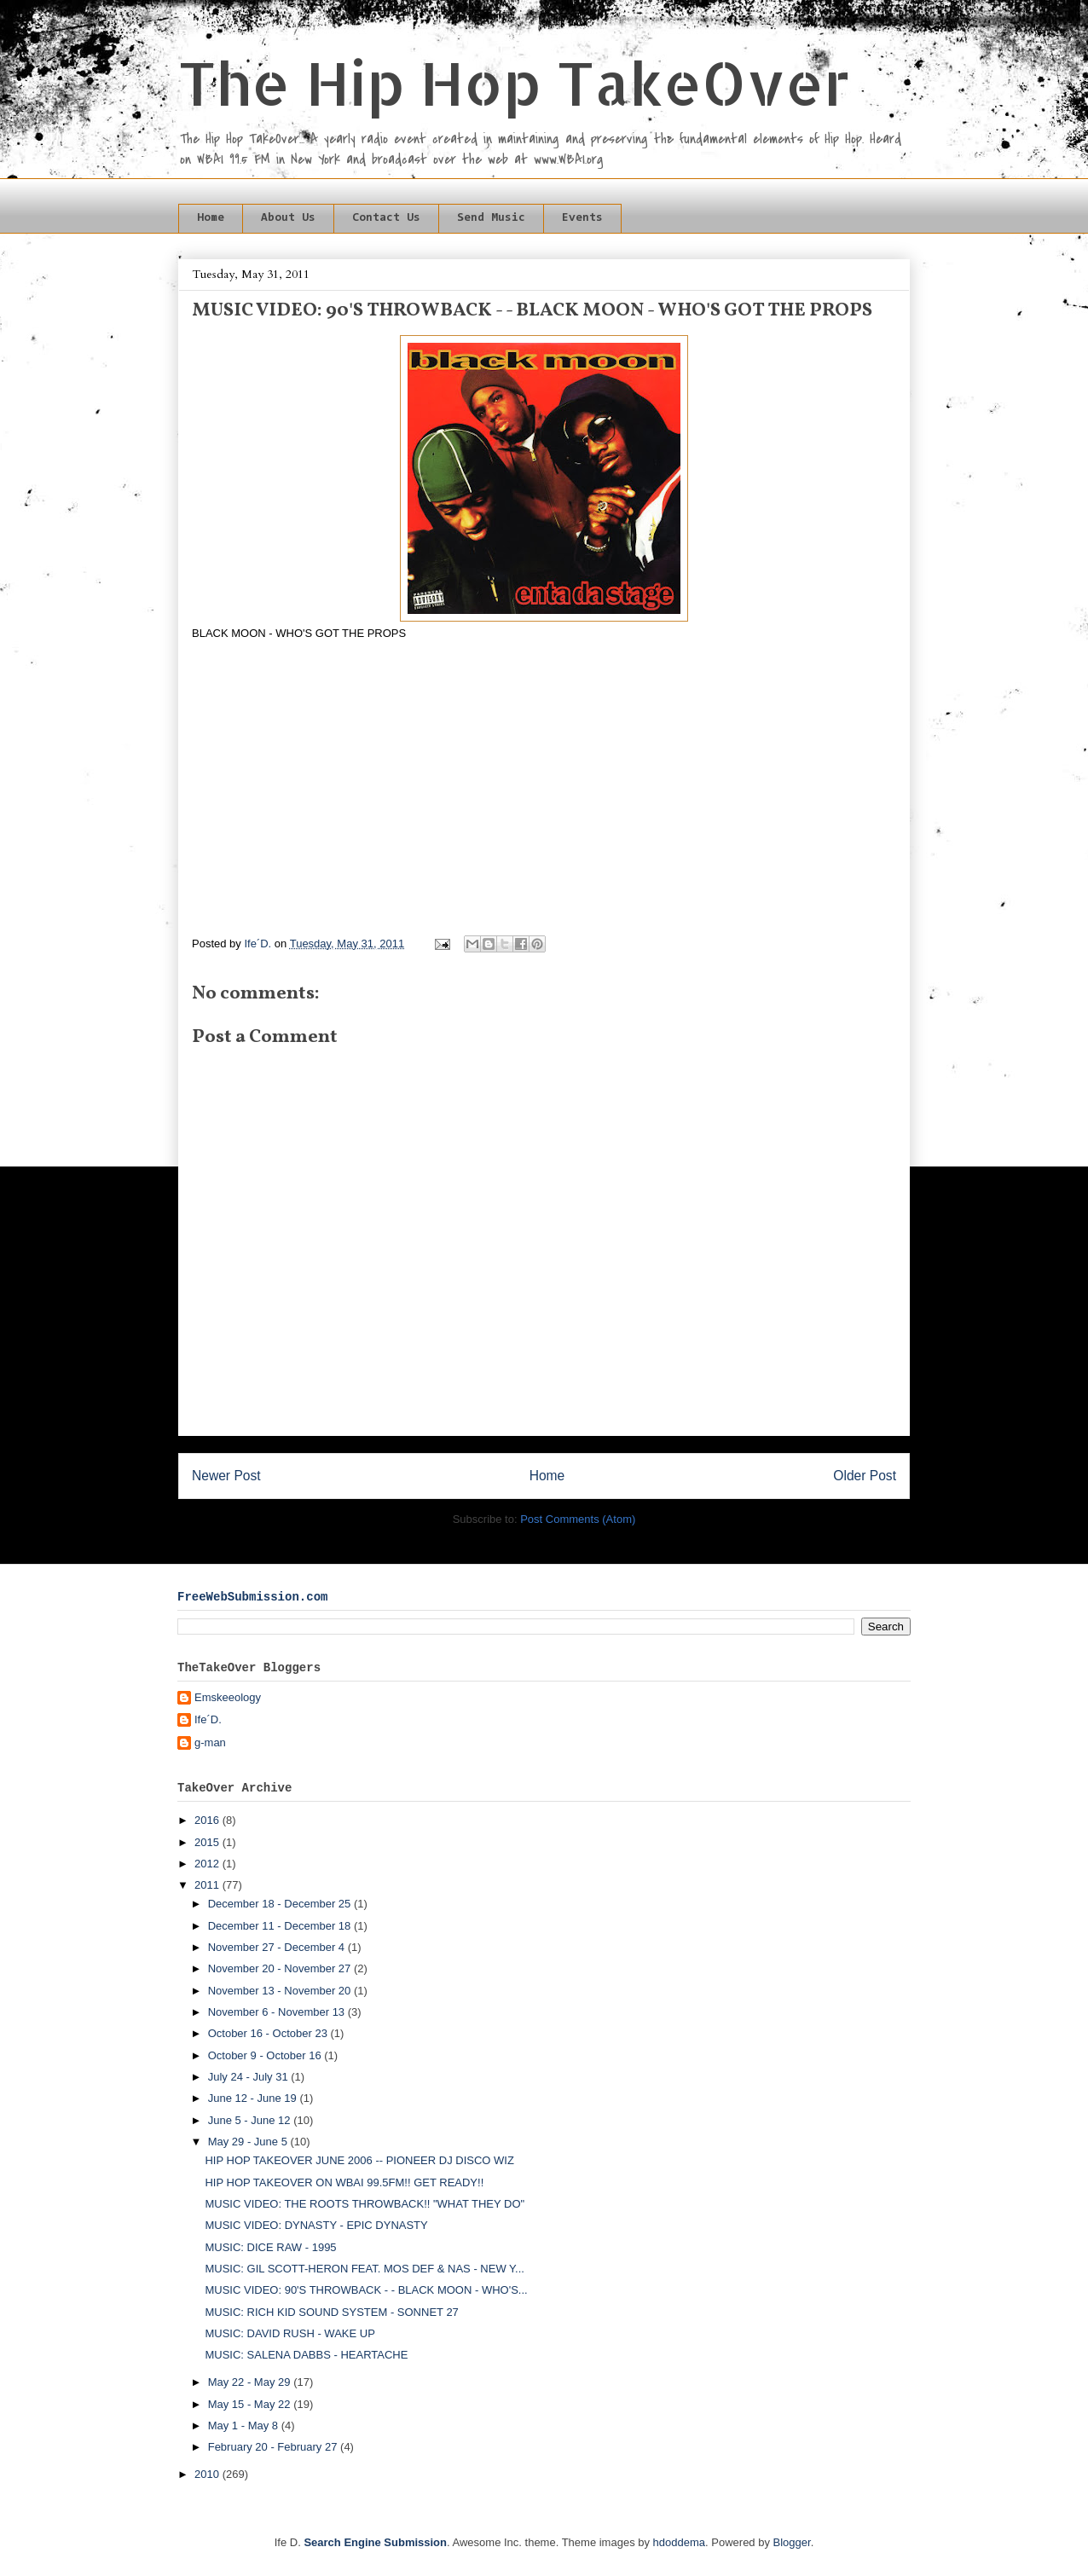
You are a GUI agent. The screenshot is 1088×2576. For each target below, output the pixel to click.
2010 (208, 2474)
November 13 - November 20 (281, 1990)
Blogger (792, 2542)
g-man (210, 1742)
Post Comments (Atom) (577, 1519)
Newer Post (226, 1475)
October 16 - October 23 (269, 2033)
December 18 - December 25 (281, 1903)
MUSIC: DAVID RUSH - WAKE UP (289, 2333)
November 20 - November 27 (281, 1968)
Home (210, 218)
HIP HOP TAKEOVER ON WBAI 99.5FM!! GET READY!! (344, 2182)
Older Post (864, 1475)
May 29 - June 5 (249, 2141)
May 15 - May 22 (250, 2404)
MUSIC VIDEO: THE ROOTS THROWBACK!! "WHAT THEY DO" (364, 2203)
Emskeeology (227, 1697)
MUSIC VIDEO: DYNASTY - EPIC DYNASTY (316, 2225)
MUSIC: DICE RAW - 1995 (270, 2247)
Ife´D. (208, 1719)
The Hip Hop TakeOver (514, 82)
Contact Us (386, 218)
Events (582, 218)
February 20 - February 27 (274, 2446)
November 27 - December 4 (278, 1947)
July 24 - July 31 (250, 2076)
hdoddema (679, 2542)
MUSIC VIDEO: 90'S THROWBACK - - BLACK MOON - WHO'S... (366, 2290)
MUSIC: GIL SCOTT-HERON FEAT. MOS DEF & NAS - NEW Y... (364, 2268)
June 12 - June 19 (254, 2098)
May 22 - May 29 (250, 2382)
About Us (288, 218)
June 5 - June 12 (250, 2120)
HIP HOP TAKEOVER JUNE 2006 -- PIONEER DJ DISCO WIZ (359, 2160)
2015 (208, 1842)
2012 (208, 1863)
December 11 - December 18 (281, 1925)
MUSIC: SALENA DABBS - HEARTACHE (306, 2354)
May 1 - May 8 (244, 2425)
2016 (208, 1820)
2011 (208, 1884)
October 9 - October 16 (266, 2055)
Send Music (491, 218)
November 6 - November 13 (278, 2012)
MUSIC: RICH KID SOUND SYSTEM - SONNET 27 (331, 2312)
